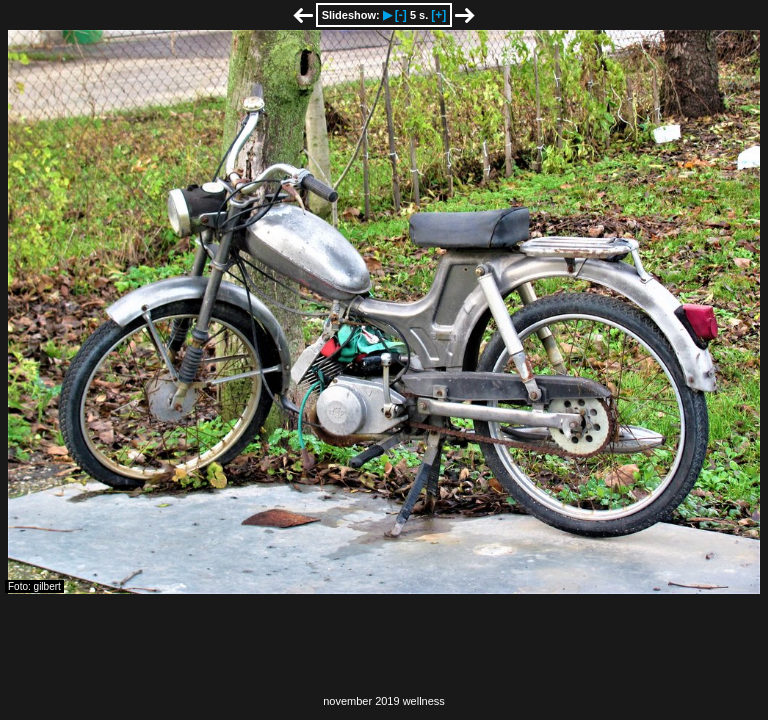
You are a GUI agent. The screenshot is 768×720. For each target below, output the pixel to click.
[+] (438, 15)
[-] (401, 15)
